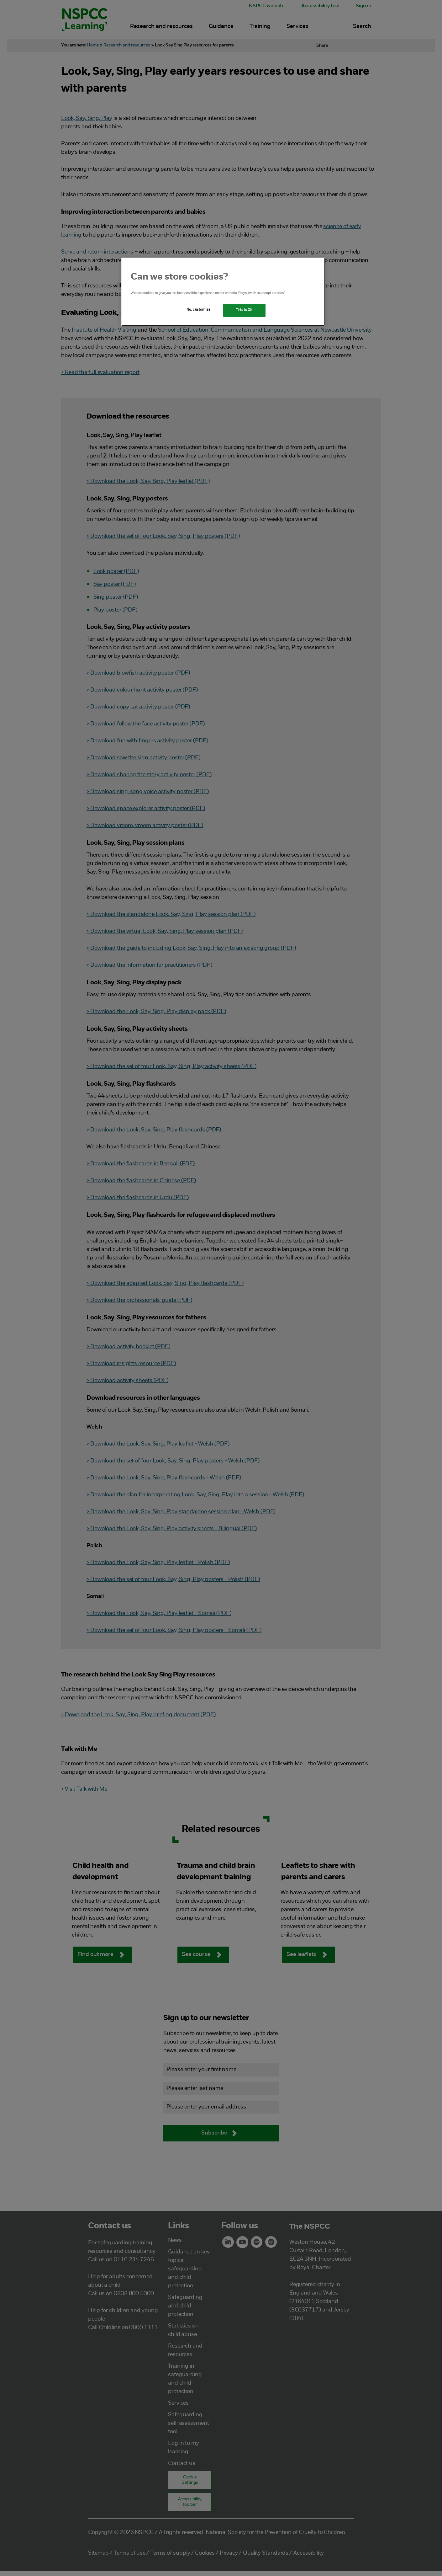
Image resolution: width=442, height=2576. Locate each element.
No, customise (198, 310)
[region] (223, 292)
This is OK (244, 310)
